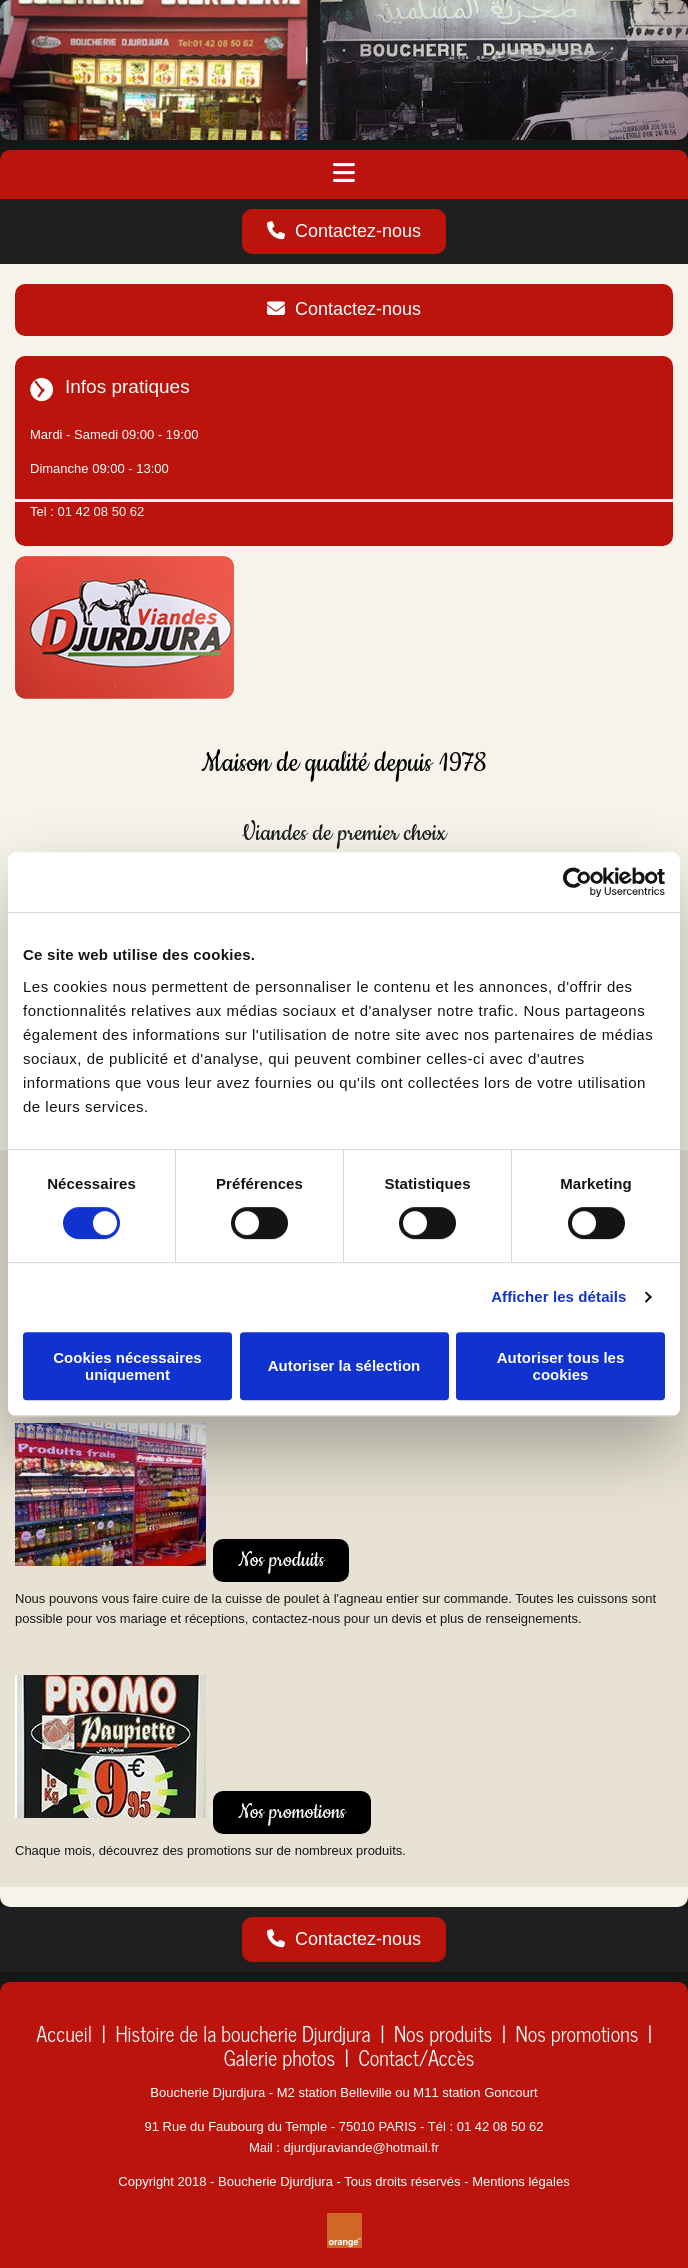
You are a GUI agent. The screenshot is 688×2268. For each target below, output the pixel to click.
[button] (344, 232)
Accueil (64, 2033)
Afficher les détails (558, 1296)
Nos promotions (577, 2033)
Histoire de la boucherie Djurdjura (242, 2033)
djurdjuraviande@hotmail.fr (362, 2147)
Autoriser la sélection (344, 1365)
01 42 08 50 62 (100, 511)
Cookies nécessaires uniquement (127, 1366)
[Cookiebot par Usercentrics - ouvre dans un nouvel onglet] (577, 882)
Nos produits (443, 2033)
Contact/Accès (416, 2057)
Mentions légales (521, 2181)
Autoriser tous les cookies (561, 1366)
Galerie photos (279, 2057)
